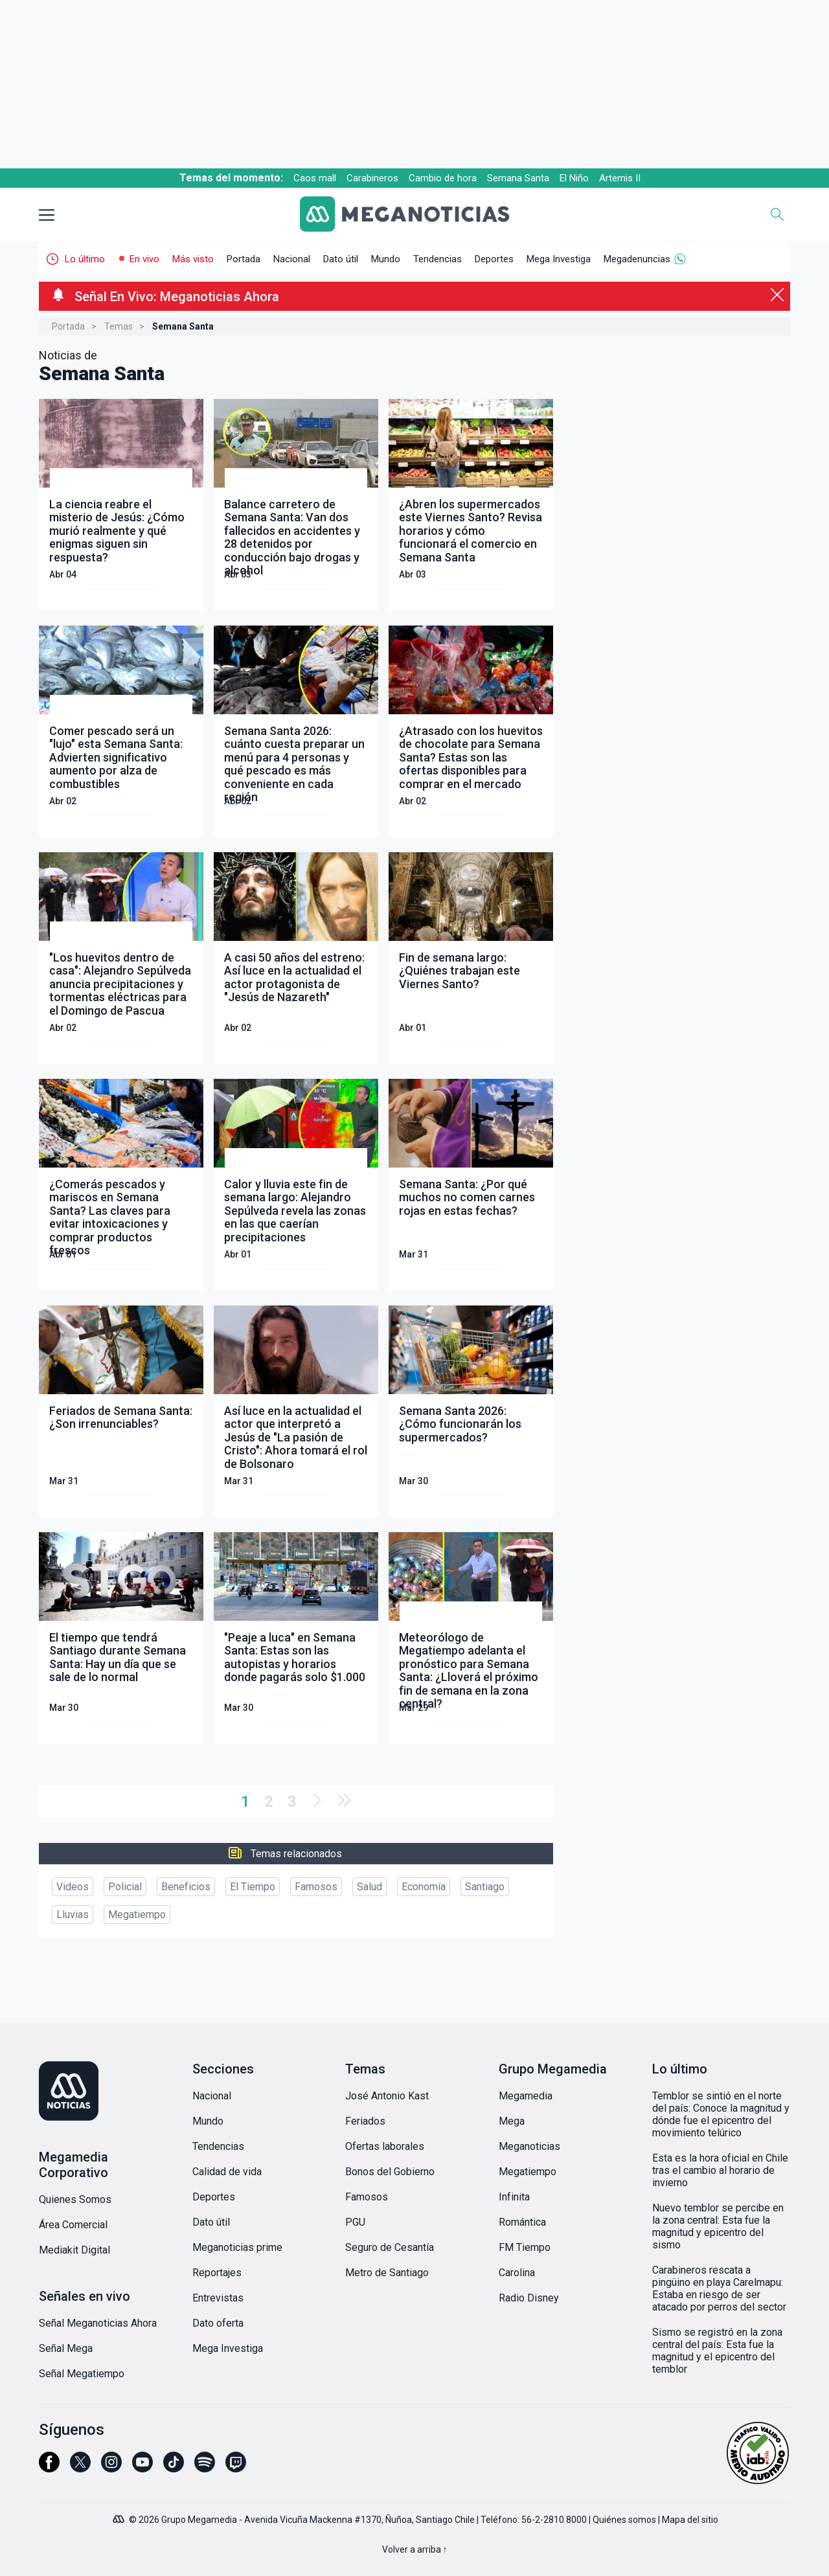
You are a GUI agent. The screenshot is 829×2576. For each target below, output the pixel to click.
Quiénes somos (624, 2519)
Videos (72, 1887)
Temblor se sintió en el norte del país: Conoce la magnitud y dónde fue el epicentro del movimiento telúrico (720, 2114)
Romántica (522, 2222)
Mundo (385, 259)
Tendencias (437, 259)
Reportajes (217, 2272)
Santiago (485, 1887)
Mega (512, 2121)
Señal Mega (66, 2348)
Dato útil (340, 259)
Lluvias (72, 1914)
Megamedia (525, 2096)
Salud (369, 1887)
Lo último (85, 259)
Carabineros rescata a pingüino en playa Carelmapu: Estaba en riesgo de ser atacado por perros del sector (719, 2288)
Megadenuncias (637, 259)
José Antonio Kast (387, 2096)
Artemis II (620, 178)
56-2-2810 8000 (554, 2519)
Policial (125, 1887)
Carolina (517, 2272)
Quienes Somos (75, 2199)
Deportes (494, 259)
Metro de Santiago (387, 2272)
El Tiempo (252, 1887)
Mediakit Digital (74, 2250)
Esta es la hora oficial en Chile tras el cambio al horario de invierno (720, 2170)
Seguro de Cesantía (389, 2247)
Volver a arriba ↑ (415, 2549)
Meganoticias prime (237, 2247)
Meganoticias (529, 2146)
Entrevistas (218, 2298)
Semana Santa (518, 178)
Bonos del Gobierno (390, 2171)
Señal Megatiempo (81, 2373)
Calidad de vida (227, 2171)
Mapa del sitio (690, 2519)
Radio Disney (529, 2298)
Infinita (514, 2197)
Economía (424, 1887)
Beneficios (185, 1887)
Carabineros (372, 178)
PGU (355, 2222)
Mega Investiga (559, 259)
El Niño (574, 178)
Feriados (365, 2121)
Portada (243, 259)
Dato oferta (218, 2323)
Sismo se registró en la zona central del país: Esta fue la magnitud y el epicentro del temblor (717, 2350)
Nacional (291, 259)
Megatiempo (137, 1914)
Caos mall (314, 178)
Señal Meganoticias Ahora (98, 2323)
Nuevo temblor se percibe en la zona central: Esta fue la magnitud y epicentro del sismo (718, 2226)
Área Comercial (73, 2225)
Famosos (316, 1887)
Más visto (193, 259)
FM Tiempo (525, 2247)
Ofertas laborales (384, 2146)
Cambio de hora (443, 178)
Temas (118, 326)
